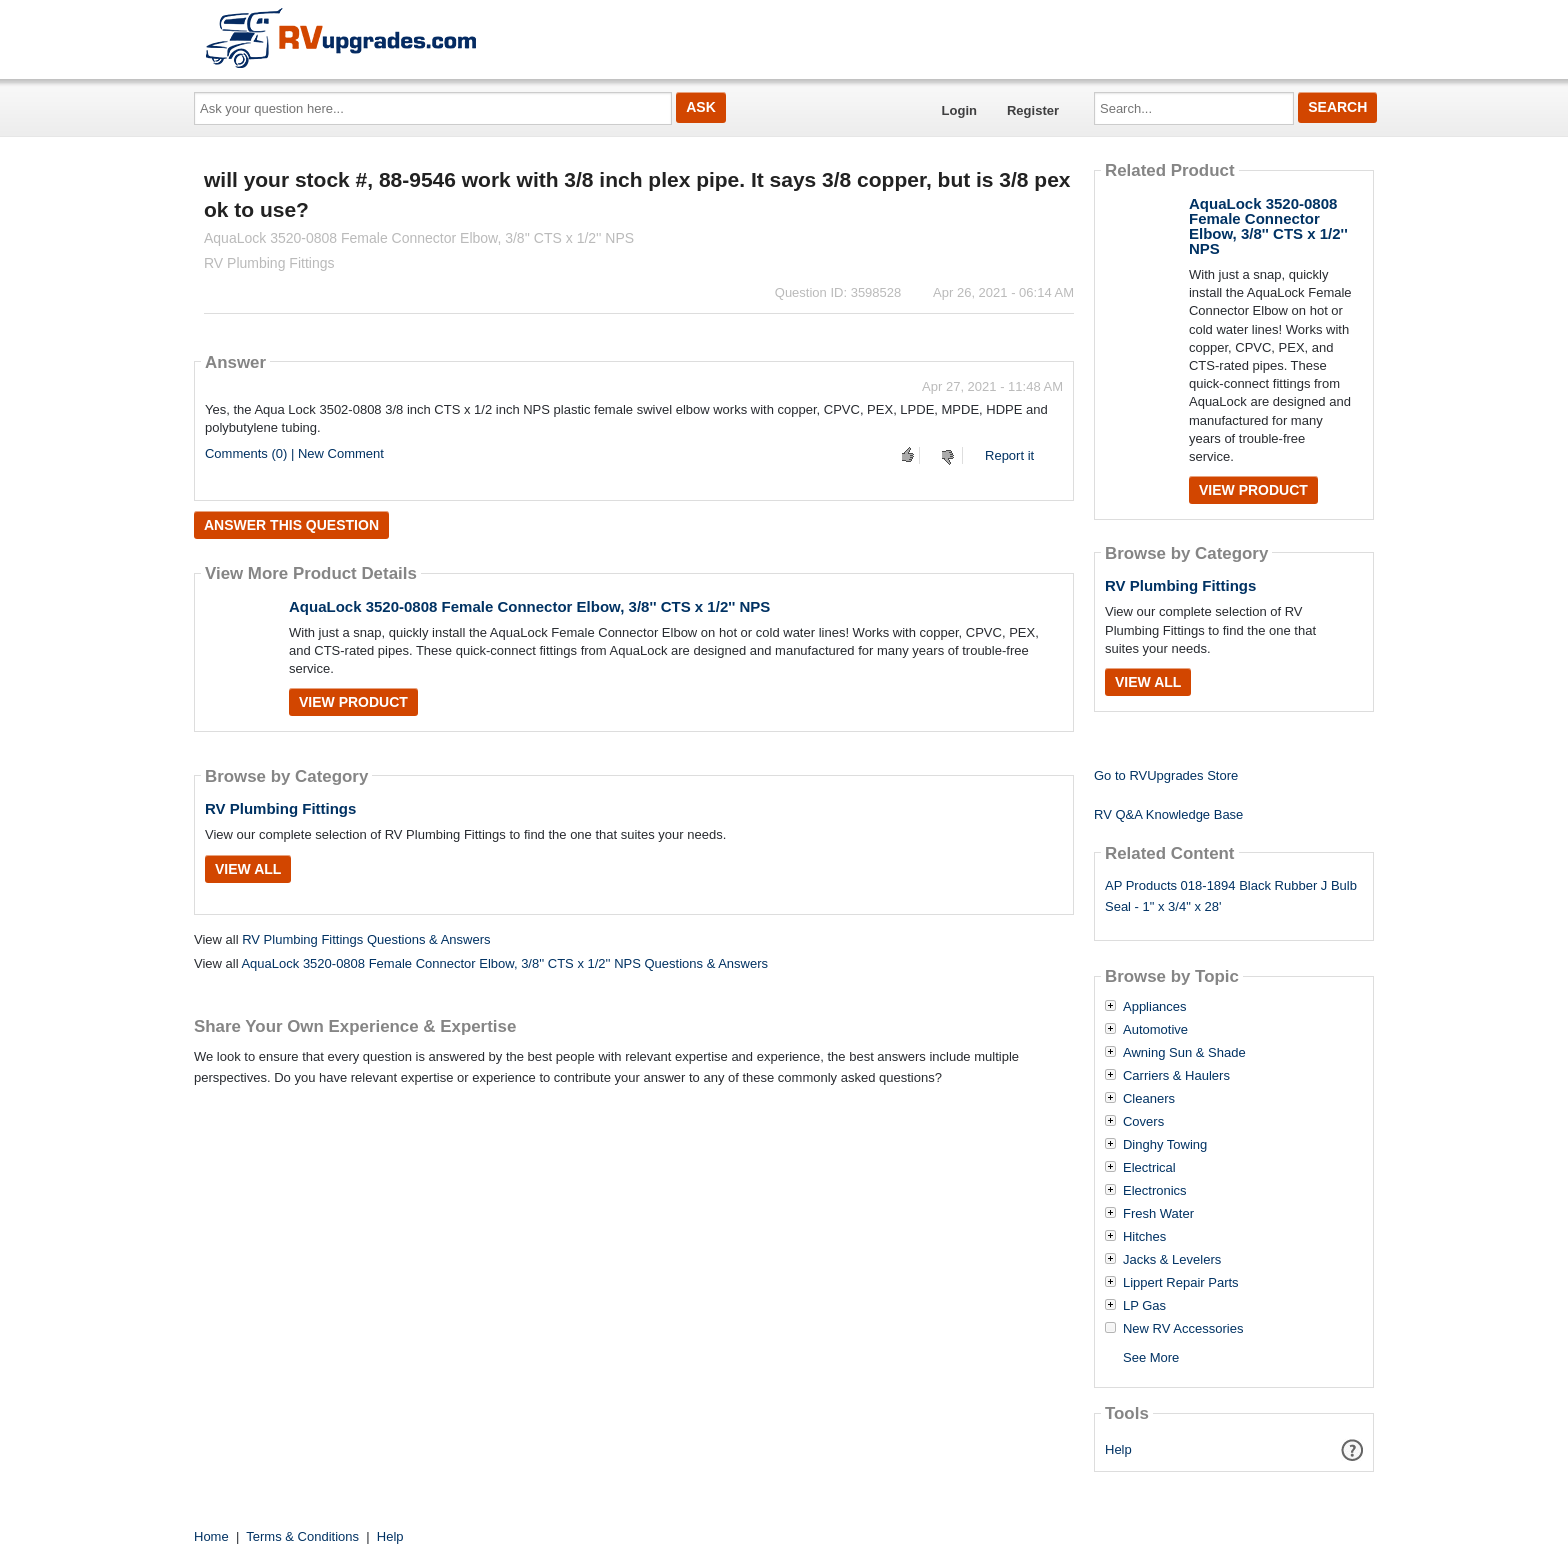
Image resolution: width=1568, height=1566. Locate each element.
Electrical (1149, 1168)
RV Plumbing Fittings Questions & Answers (366, 939)
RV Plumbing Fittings (280, 808)
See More (1151, 1357)
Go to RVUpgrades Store (1166, 775)
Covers (1143, 1122)
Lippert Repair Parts (1181, 1283)
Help (1118, 1449)
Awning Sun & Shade (1184, 1053)
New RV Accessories (1183, 1329)
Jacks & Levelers (1172, 1260)
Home (211, 1536)
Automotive (1155, 1030)
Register (1033, 110)
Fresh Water (1158, 1214)
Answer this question (291, 525)
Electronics (1155, 1191)
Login (959, 110)
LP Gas (1144, 1306)
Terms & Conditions (302, 1536)
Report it (1009, 455)
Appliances (1155, 1007)
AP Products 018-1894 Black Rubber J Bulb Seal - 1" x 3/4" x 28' (1231, 896)
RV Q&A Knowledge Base (1168, 814)
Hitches (1144, 1237)
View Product (353, 702)
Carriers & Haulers (1176, 1076)
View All (248, 869)
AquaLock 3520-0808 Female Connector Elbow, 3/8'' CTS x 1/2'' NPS (529, 606)
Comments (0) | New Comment (294, 453)
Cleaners (1149, 1099)
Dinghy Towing (1165, 1145)
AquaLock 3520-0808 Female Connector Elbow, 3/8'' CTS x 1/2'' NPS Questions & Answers (504, 963)
